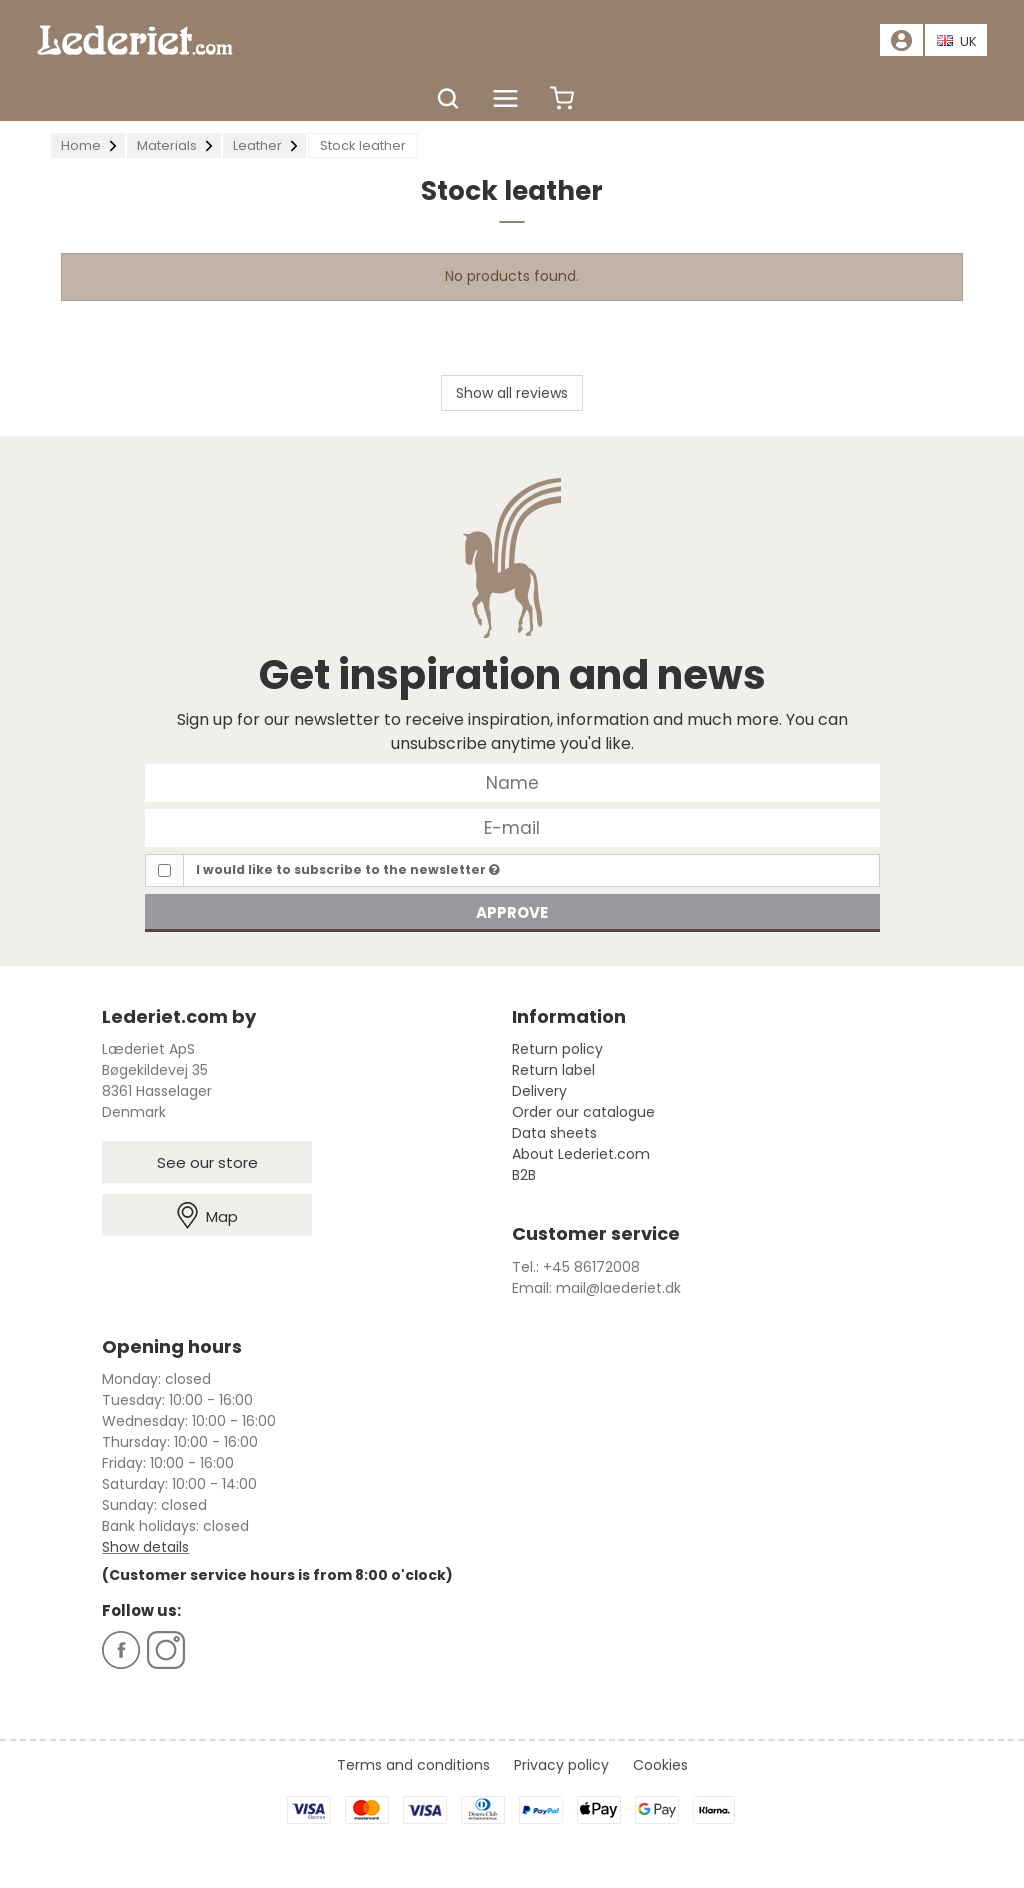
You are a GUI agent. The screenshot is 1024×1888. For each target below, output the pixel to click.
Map (207, 1215)
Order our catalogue (583, 1112)
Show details (145, 1547)
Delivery (539, 1091)
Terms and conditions (413, 1765)
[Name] (512, 782)
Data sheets (554, 1133)
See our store (207, 1162)
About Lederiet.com (581, 1154)
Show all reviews (512, 393)
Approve (512, 912)
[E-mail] (512, 827)
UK (957, 41)
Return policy (557, 1049)
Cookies (660, 1765)
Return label (553, 1070)
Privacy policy (561, 1765)
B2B (524, 1175)
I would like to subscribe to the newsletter (348, 869)
